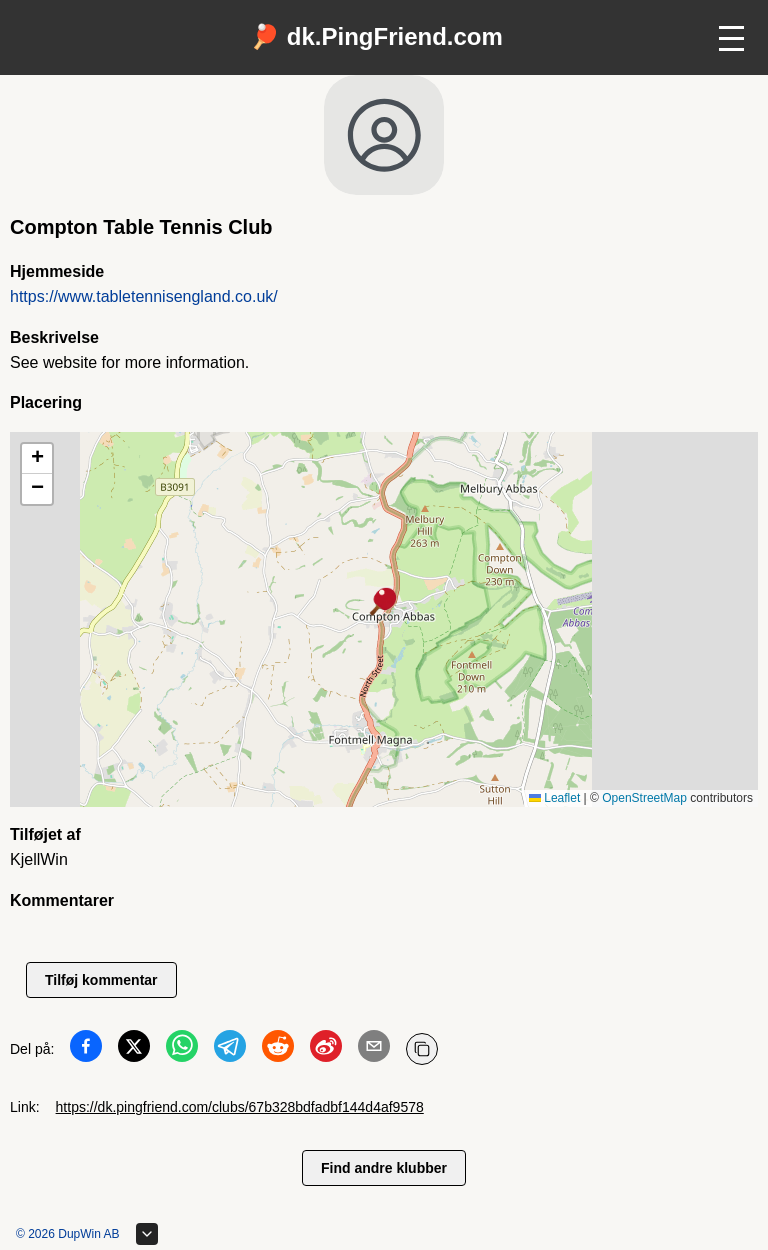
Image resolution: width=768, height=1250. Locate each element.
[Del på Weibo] (326, 1050)
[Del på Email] (374, 1050)
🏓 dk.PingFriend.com (376, 36)
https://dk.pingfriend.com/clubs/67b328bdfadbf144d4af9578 (240, 1107)
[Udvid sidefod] (147, 1234)
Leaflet (554, 798)
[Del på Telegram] (230, 1050)
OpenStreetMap (644, 798)
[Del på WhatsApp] (182, 1050)
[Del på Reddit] (278, 1050)
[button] (384, 603)
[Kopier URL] (422, 1049)
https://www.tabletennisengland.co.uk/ (144, 296)
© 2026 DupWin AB (68, 1234)
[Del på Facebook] (86, 1050)
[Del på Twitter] (134, 1050)
